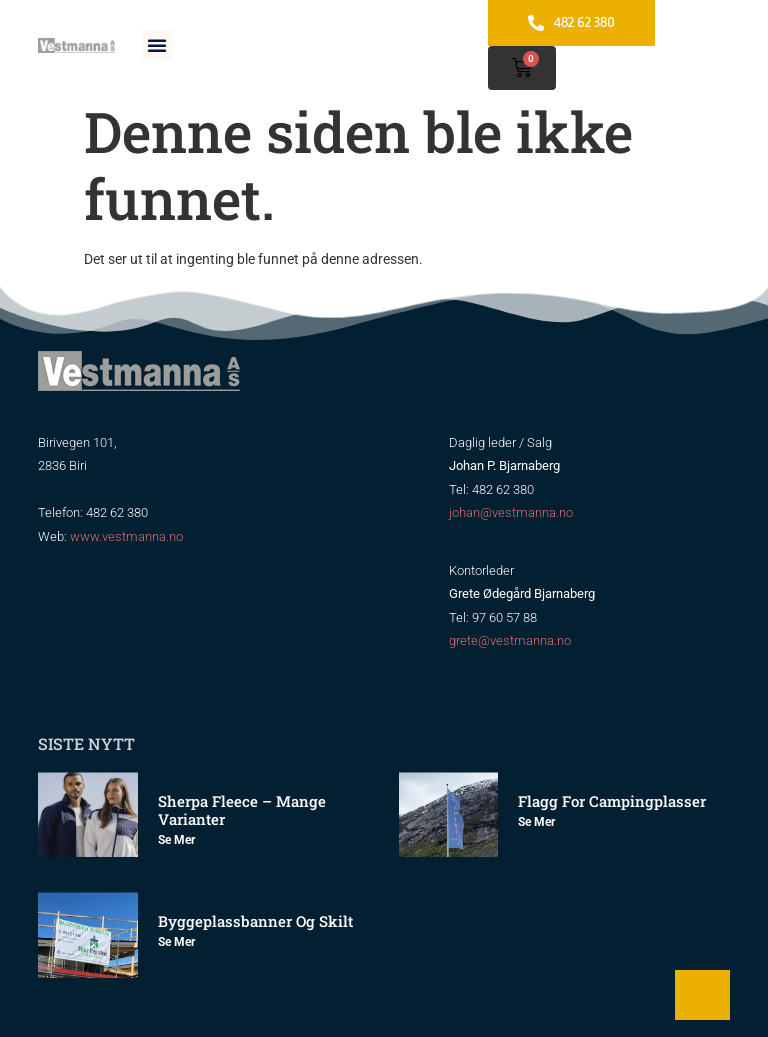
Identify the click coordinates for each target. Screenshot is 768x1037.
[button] (157, 45)
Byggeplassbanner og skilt (255, 921)
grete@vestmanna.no (510, 640)
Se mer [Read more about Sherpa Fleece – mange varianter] (176, 840)
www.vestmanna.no (126, 536)
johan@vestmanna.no (511, 512)
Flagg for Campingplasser (612, 801)
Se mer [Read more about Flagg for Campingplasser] (536, 822)
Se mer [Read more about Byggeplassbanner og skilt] (176, 942)
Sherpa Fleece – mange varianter (242, 810)
